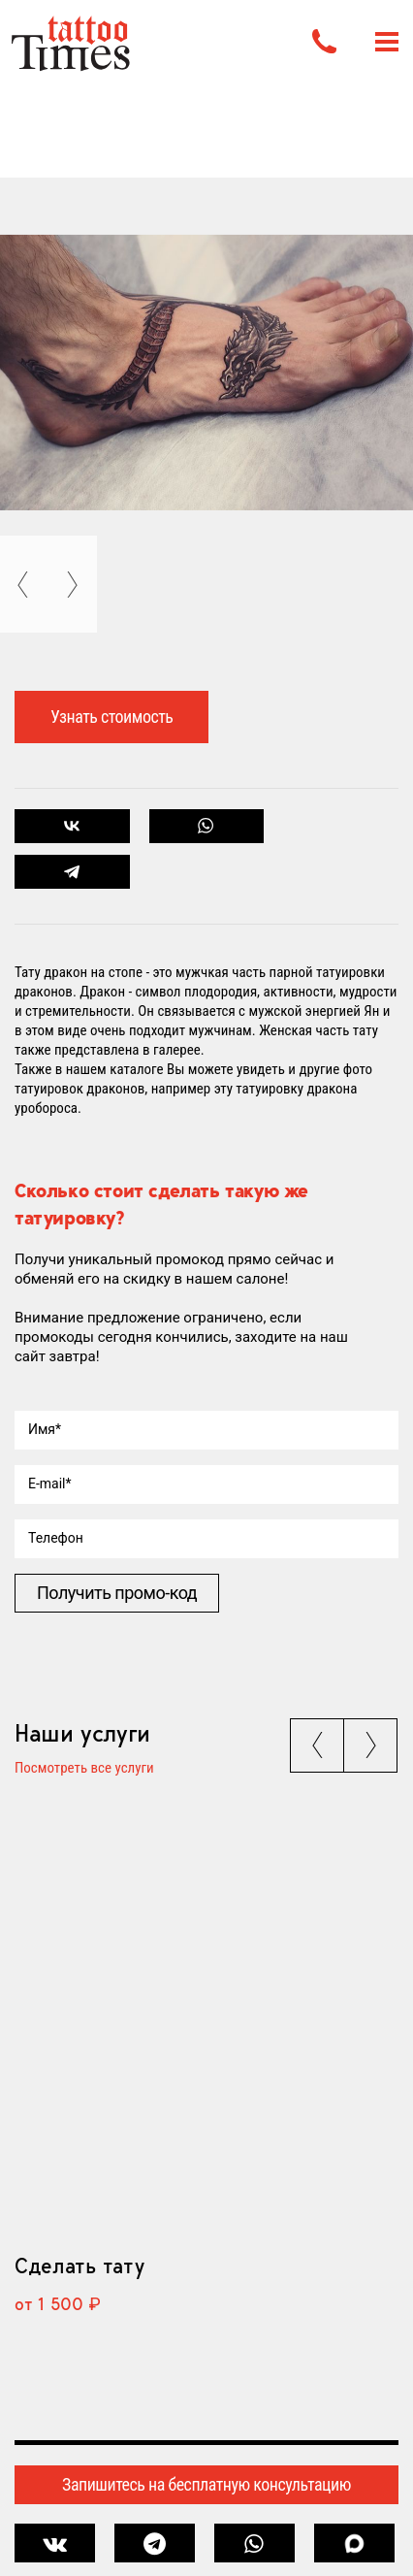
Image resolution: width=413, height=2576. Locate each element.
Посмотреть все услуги (84, 1769)
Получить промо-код (117, 1592)
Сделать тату (79, 2265)
